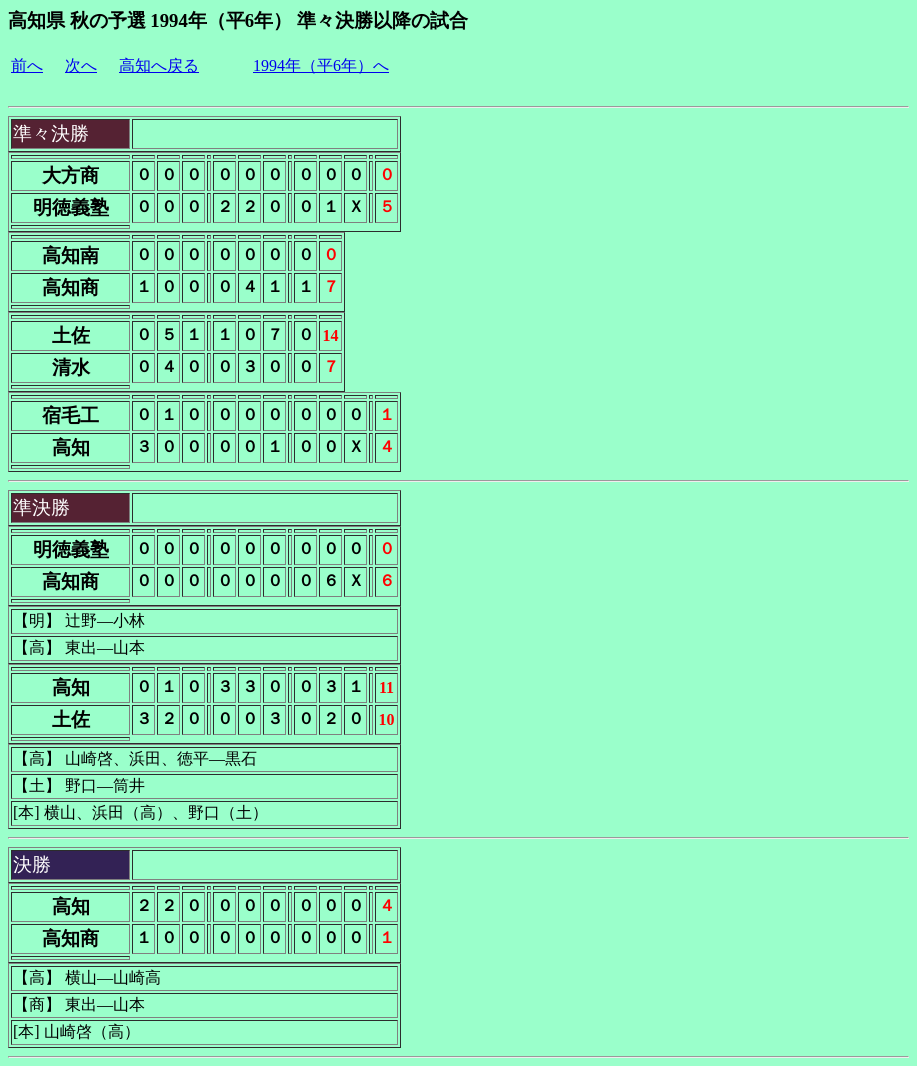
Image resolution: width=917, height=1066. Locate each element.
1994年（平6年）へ (321, 65)
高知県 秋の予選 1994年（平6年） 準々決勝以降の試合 (238, 20)
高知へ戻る (159, 65)
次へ (81, 65)
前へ (27, 65)
